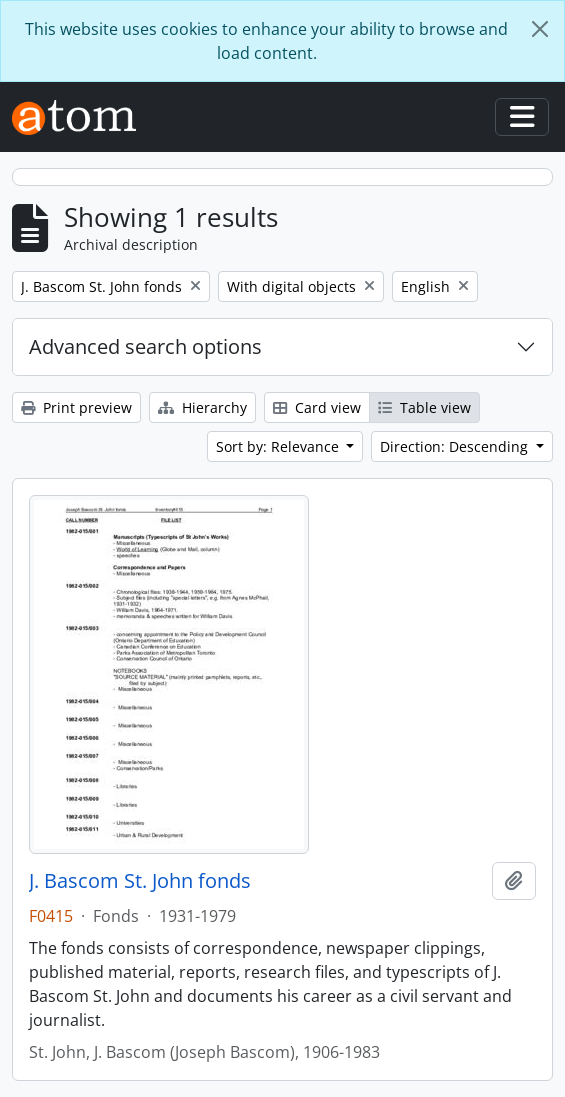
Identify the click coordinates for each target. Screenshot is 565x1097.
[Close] (540, 29)
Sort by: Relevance (279, 446)
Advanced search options (145, 346)
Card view (317, 407)
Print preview (76, 407)
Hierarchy (202, 407)
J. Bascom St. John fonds (140, 881)
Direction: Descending (456, 446)
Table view (424, 407)
